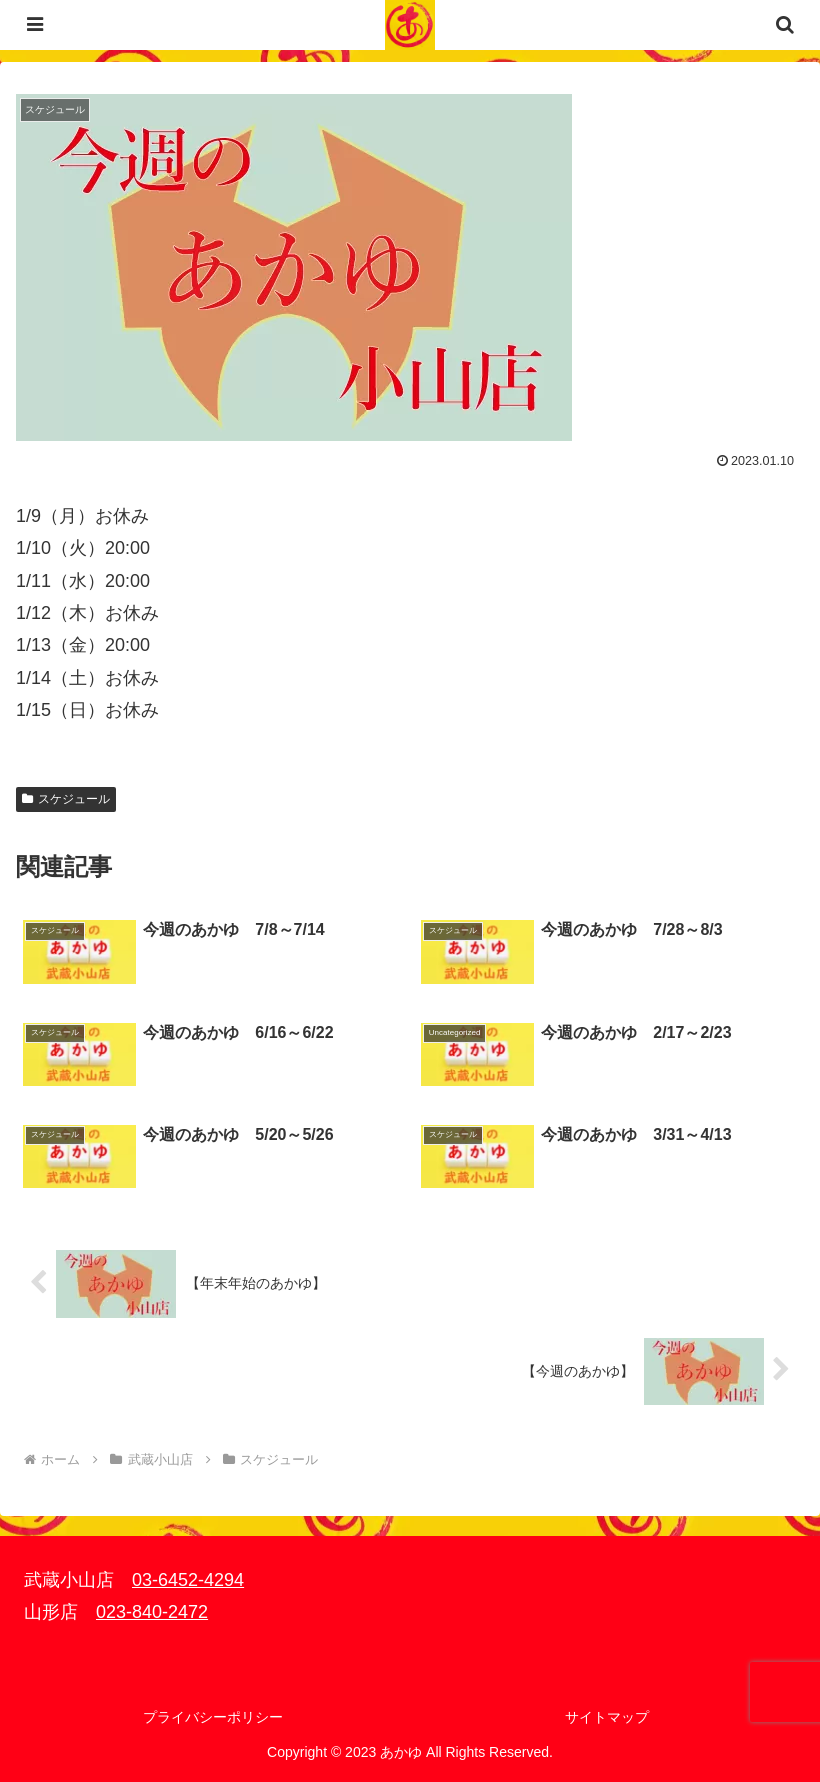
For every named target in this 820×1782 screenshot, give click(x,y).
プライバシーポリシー (213, 1717)
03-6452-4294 (188, 1580)
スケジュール (66, 799)
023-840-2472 (152, 1612)
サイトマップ (607, 1717)
